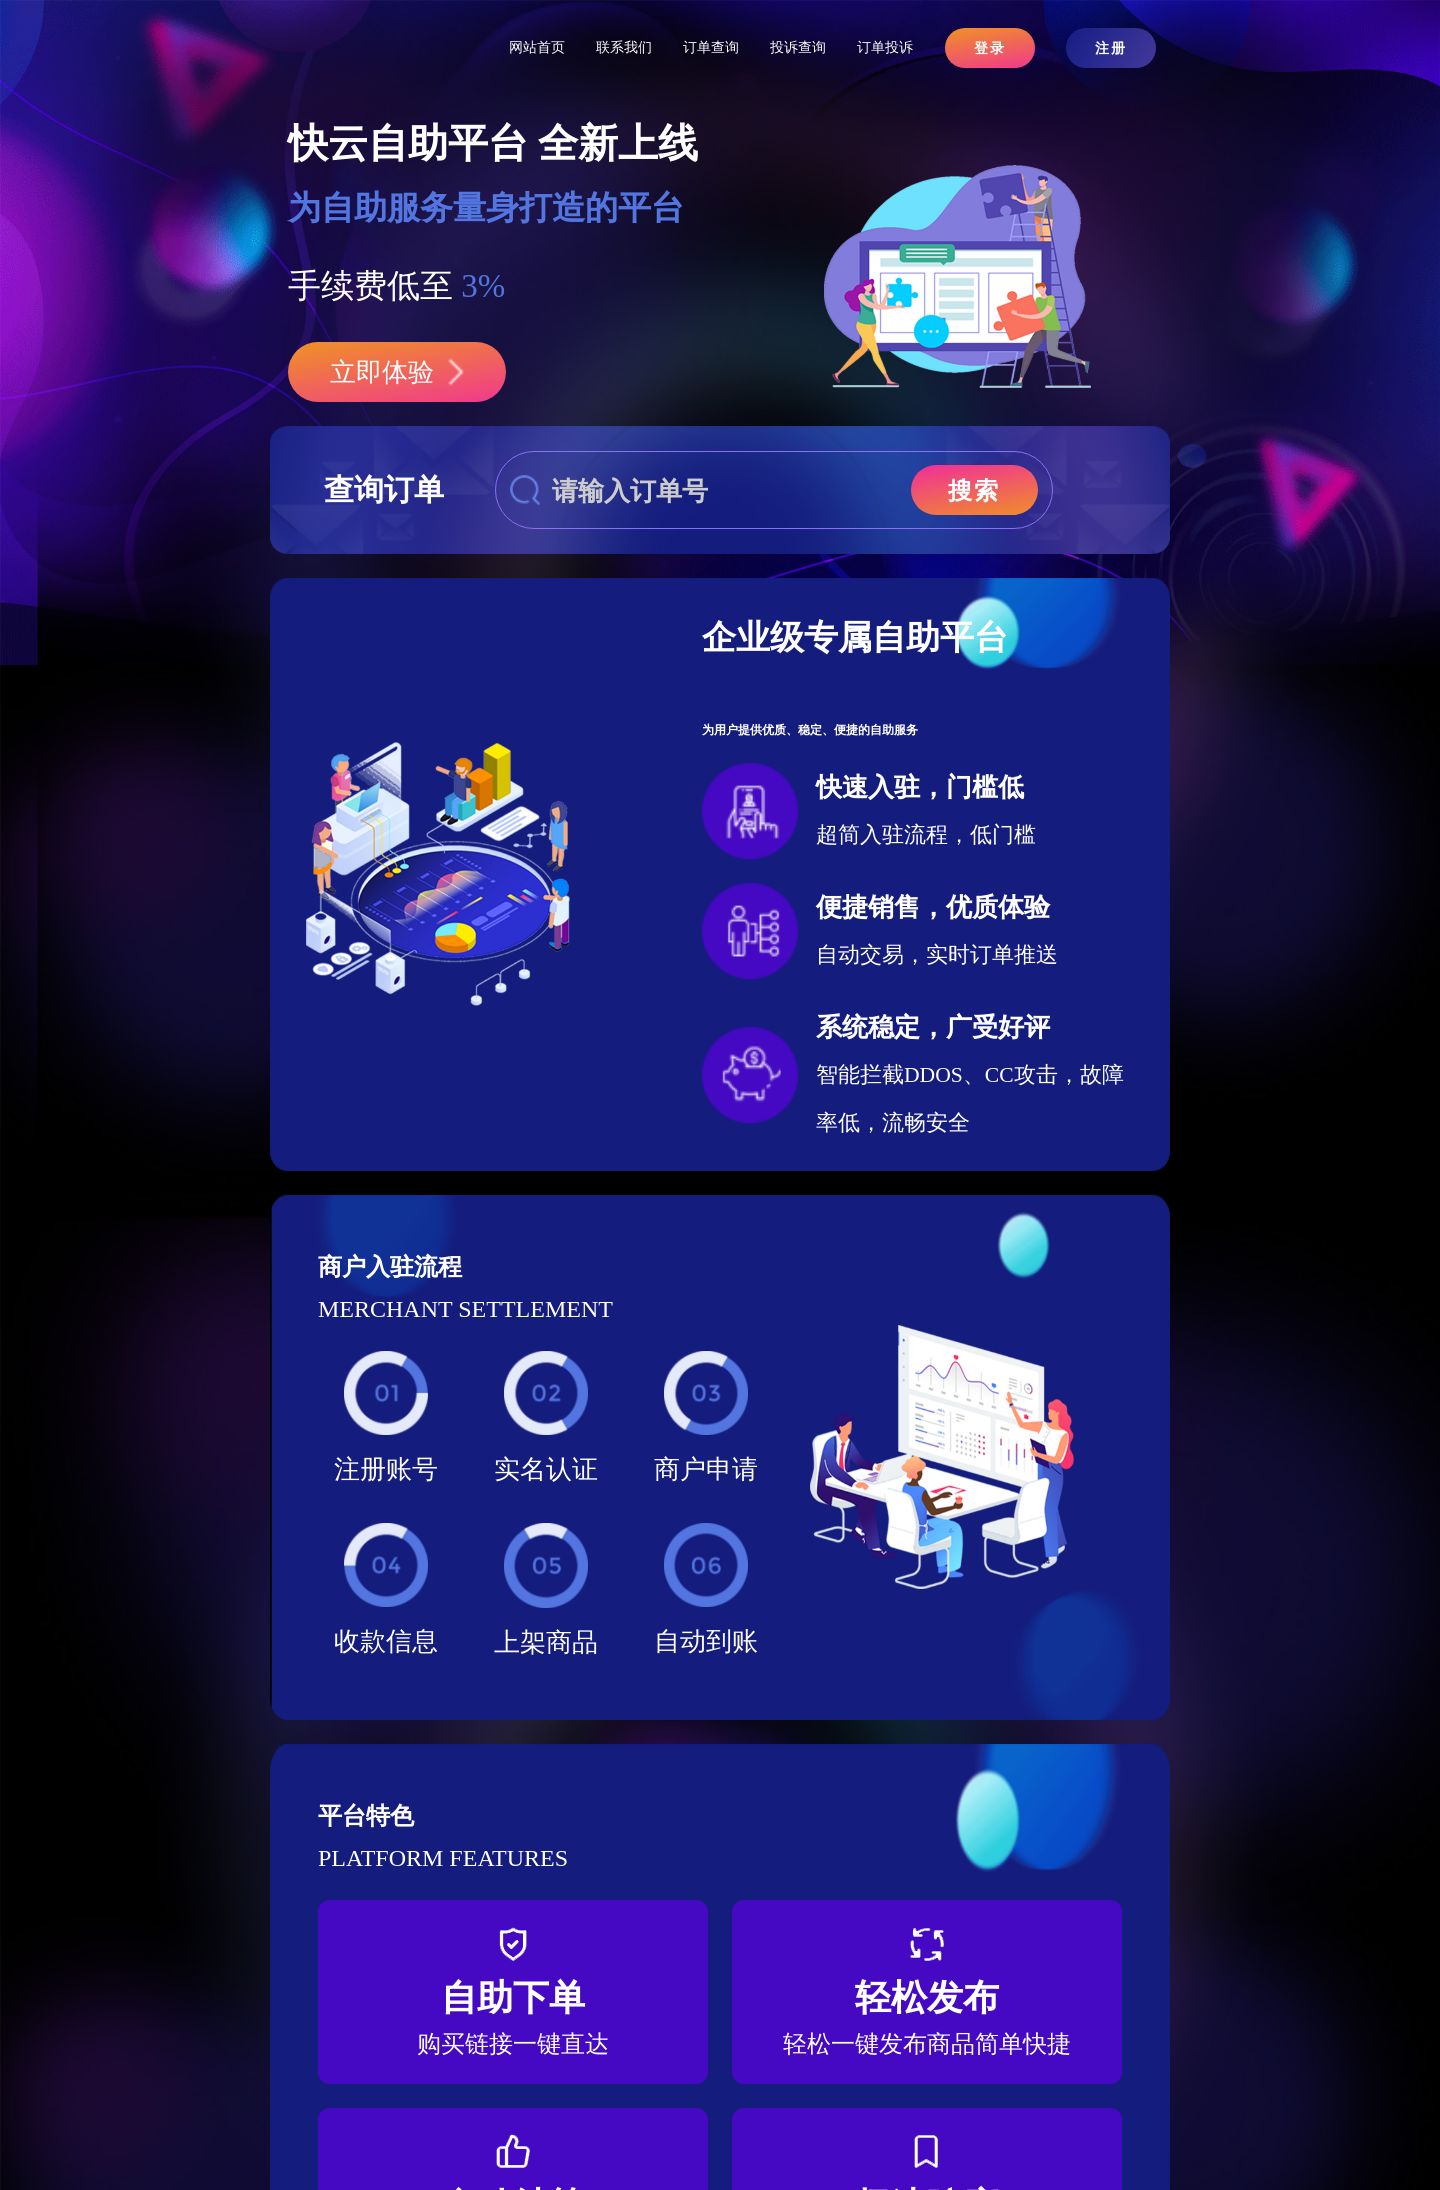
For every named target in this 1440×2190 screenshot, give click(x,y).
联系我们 (624, 47)
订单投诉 (885, 47)
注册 (1111, 48)
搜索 (974, 490)
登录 (990, 48)
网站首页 (537, 47)
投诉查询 (798, 47)
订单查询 (711, 47)
